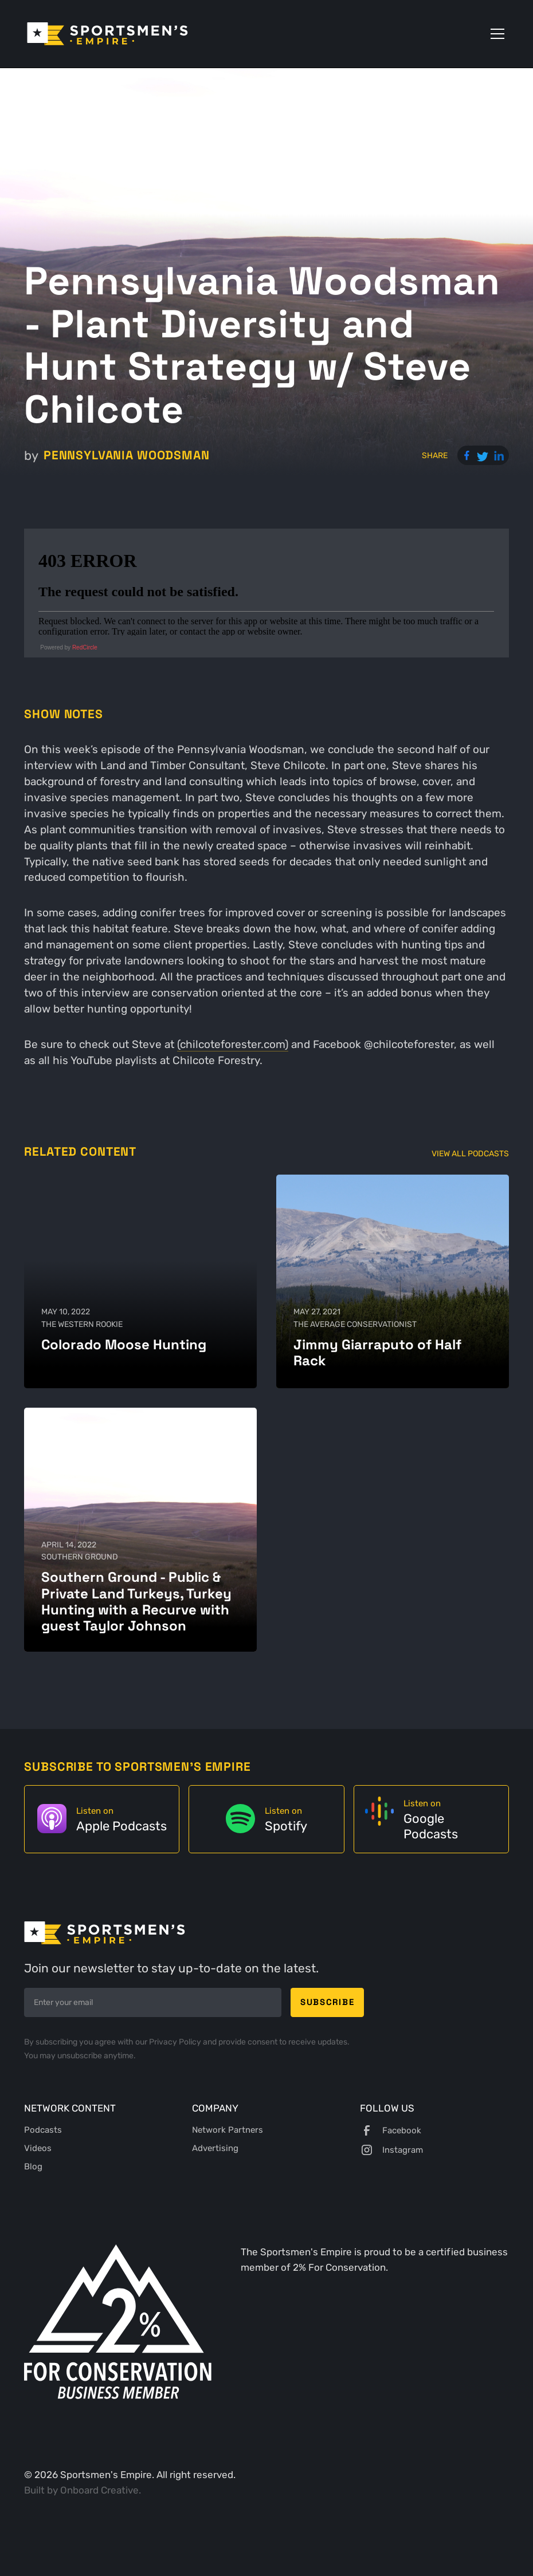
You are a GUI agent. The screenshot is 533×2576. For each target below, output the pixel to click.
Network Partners (227, 2130)
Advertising (215, 2148)
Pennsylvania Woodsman (127, 455)
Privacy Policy (176, 2042)
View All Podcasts (470, 1153)
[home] (107, 33)
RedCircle (84, 647)
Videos (38, 2148)
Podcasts (43, 2130)
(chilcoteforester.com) (232, 1044)
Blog (33, 2166)
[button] (495, 34)
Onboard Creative (99, 2490)
